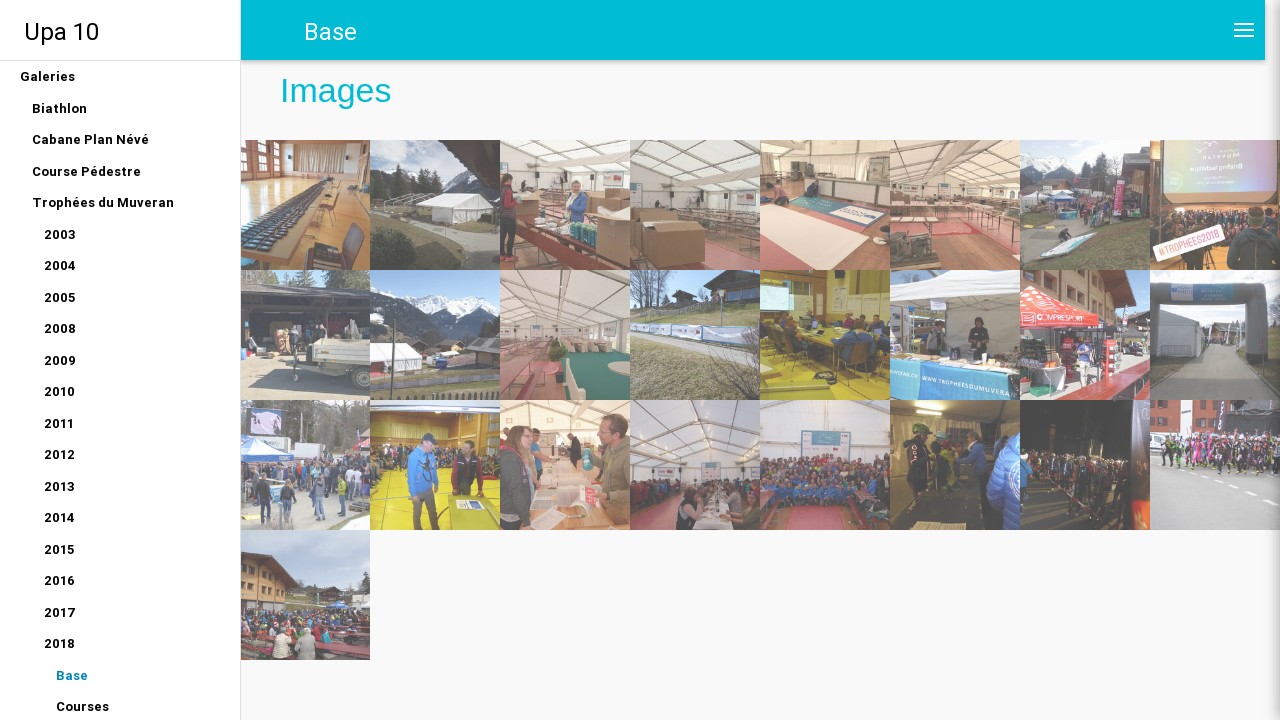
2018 (59, 643)
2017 (60, 612)
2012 (59, 454)
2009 (60, 360)
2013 (59, 486)
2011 (59, 423)
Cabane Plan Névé (90, 139)
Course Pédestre (86, 171)
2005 (59, 297)
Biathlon (59, 108)
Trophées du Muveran (103, 202)
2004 (60, 265)
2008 (60, 328)
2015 (59, 549)
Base (72, 675)
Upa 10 (61, 31)
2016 (59, 580)
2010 (59, 391)
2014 (59, 517)
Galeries (47, 76)
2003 (60, 234)
